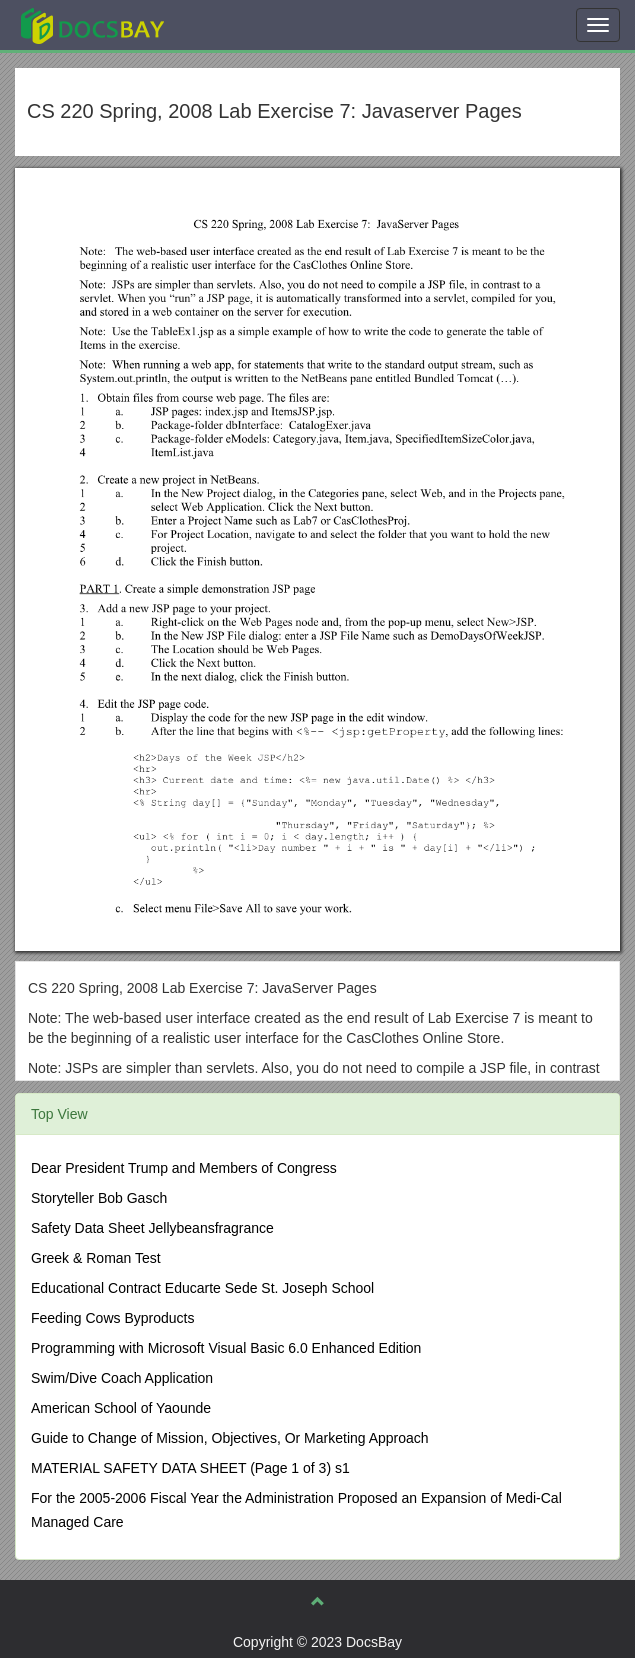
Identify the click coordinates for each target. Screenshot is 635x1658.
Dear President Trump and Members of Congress (184, 1168)
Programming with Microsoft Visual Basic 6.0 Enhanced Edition (226, 1348)
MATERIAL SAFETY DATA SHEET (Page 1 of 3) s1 (190, 1468)
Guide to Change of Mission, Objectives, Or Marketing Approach (230, 1438)
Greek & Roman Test (96, 1258)
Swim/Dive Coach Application (122, 1378)
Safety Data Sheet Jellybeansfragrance (152, 1228)
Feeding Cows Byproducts (112, 1318)
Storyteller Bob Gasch (99, 1198)
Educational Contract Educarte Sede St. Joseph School (202, 1288)
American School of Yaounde (121, 1408)
